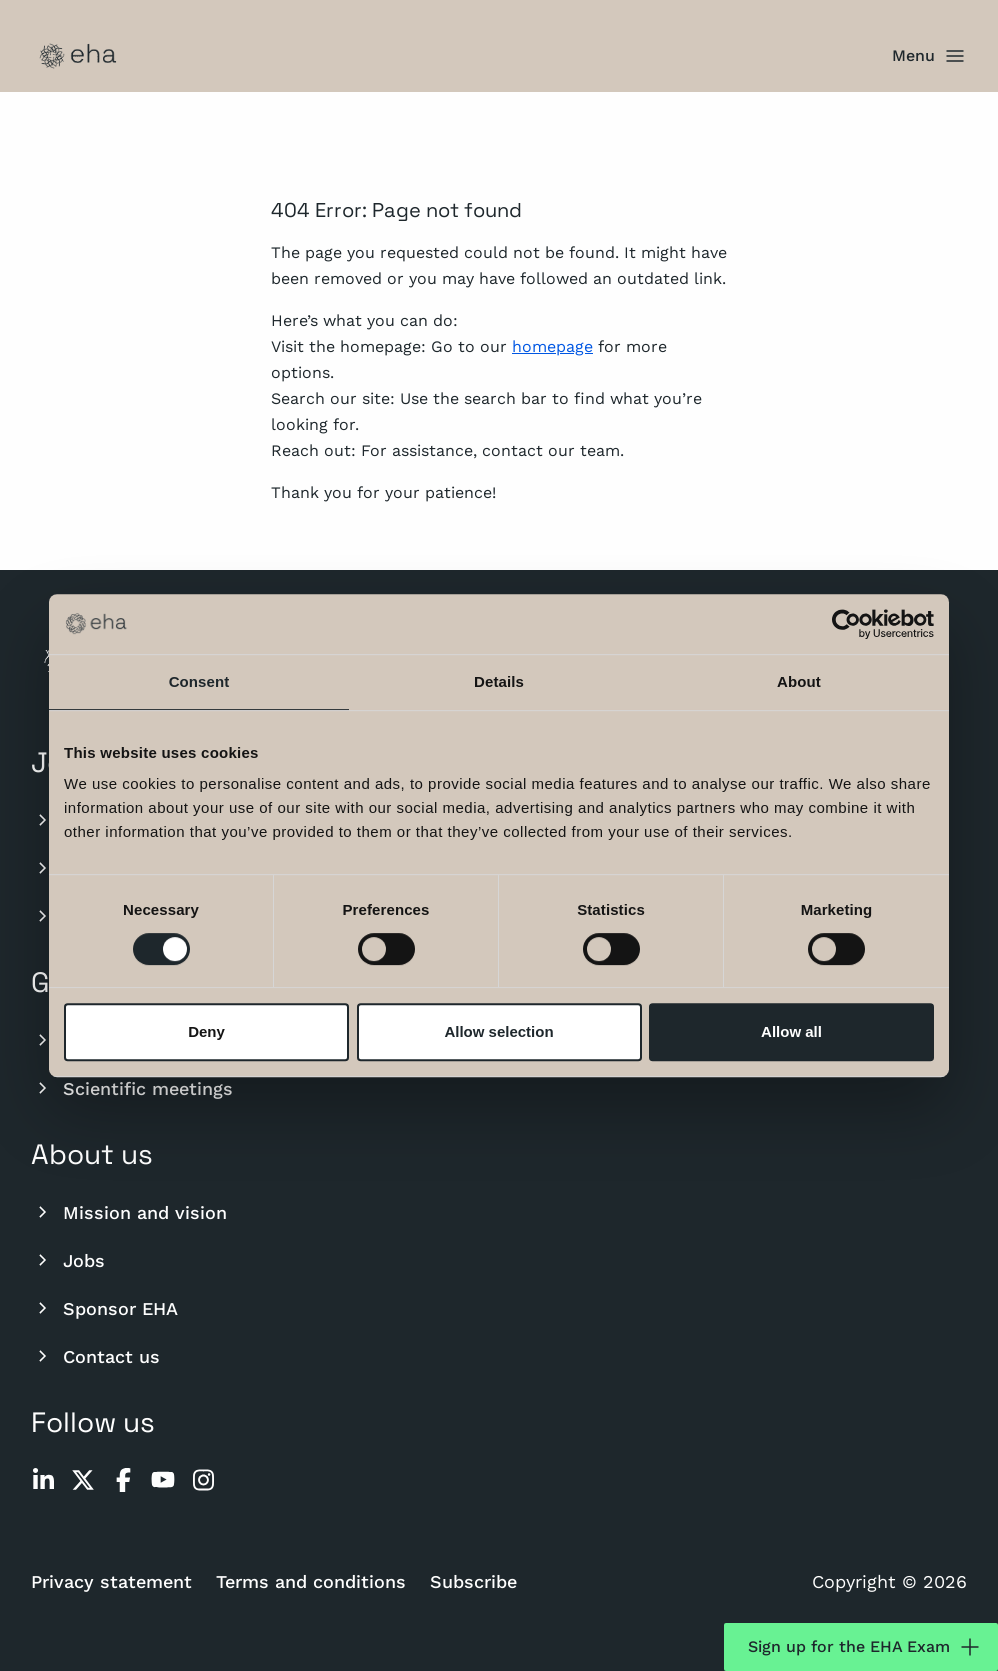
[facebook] (123, 1480)
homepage (552, 346)
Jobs (68, 1260)
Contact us (95, 1356)
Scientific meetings (132, 1088)
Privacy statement (111, 1581)
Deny (206, 1031)
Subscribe (473, 1581)
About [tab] (799, 681)
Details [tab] (499, 681)
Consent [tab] (199, 681)
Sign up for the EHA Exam (865, 1647)
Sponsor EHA (104, 1308)
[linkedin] (43, 1480)
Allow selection (498, 1031)
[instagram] (203, 1480)
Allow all (791, 1031)
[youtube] (163, 1480)
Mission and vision (129, 1212)
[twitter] (83, 1480)
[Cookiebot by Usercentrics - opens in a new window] (846, 624)
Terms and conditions (311, 1581)
